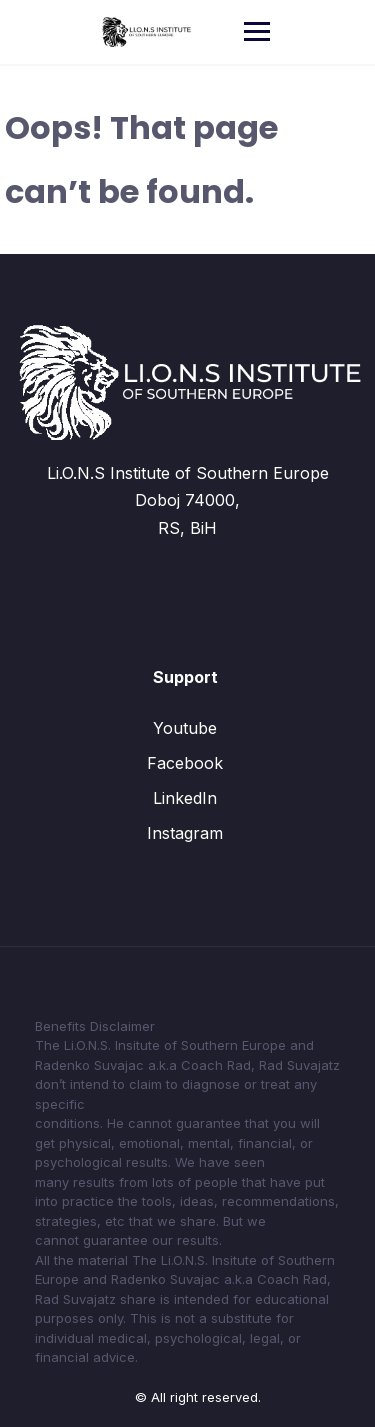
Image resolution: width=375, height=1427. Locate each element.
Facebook (185, 763)
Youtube (185, 728)
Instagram (185, 833)
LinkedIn (185, 798)
